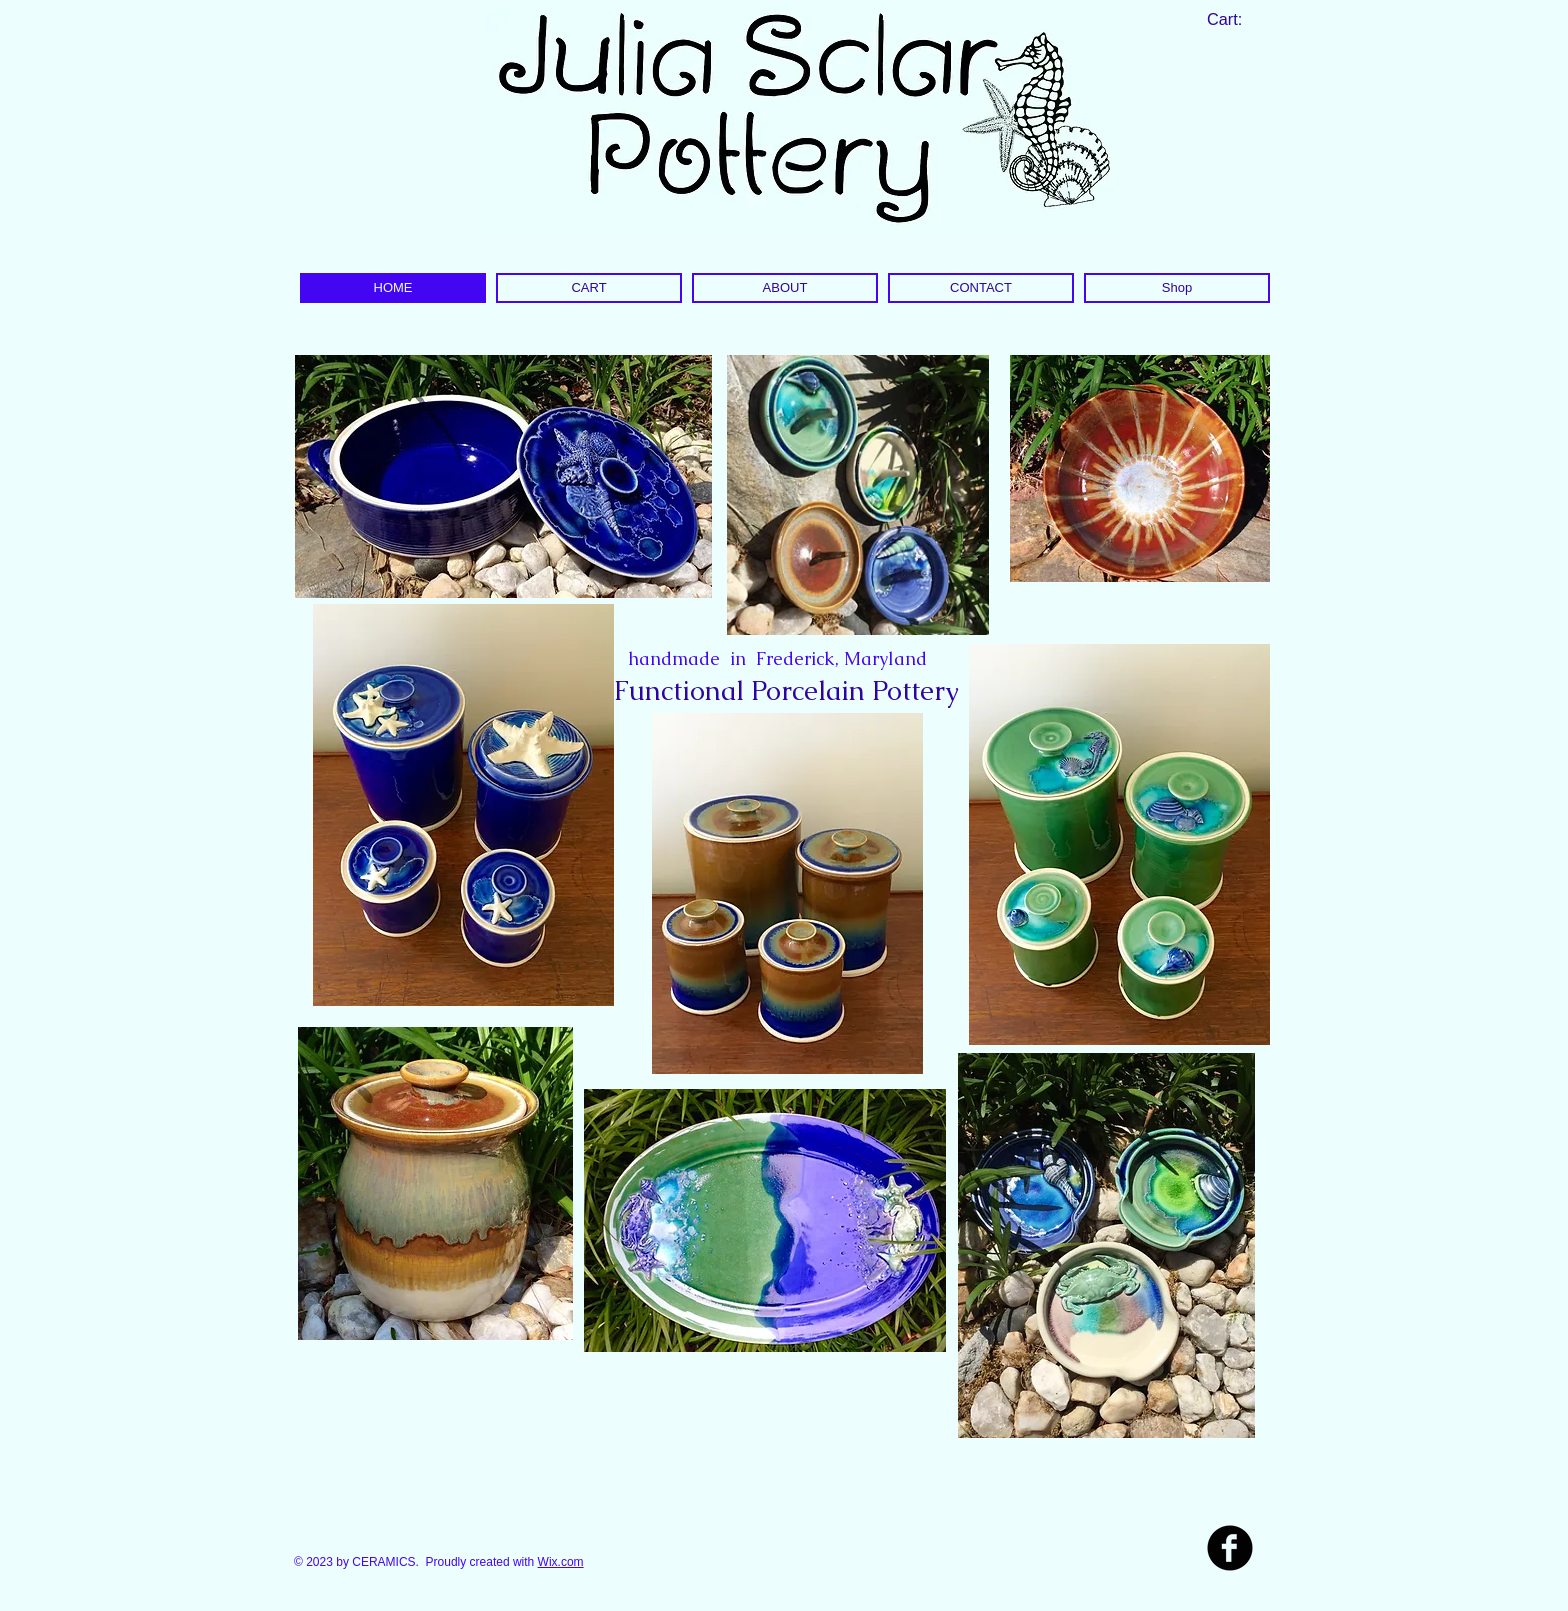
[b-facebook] (1230, 1548)
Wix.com (561, 1562)
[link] (1236, 19)
